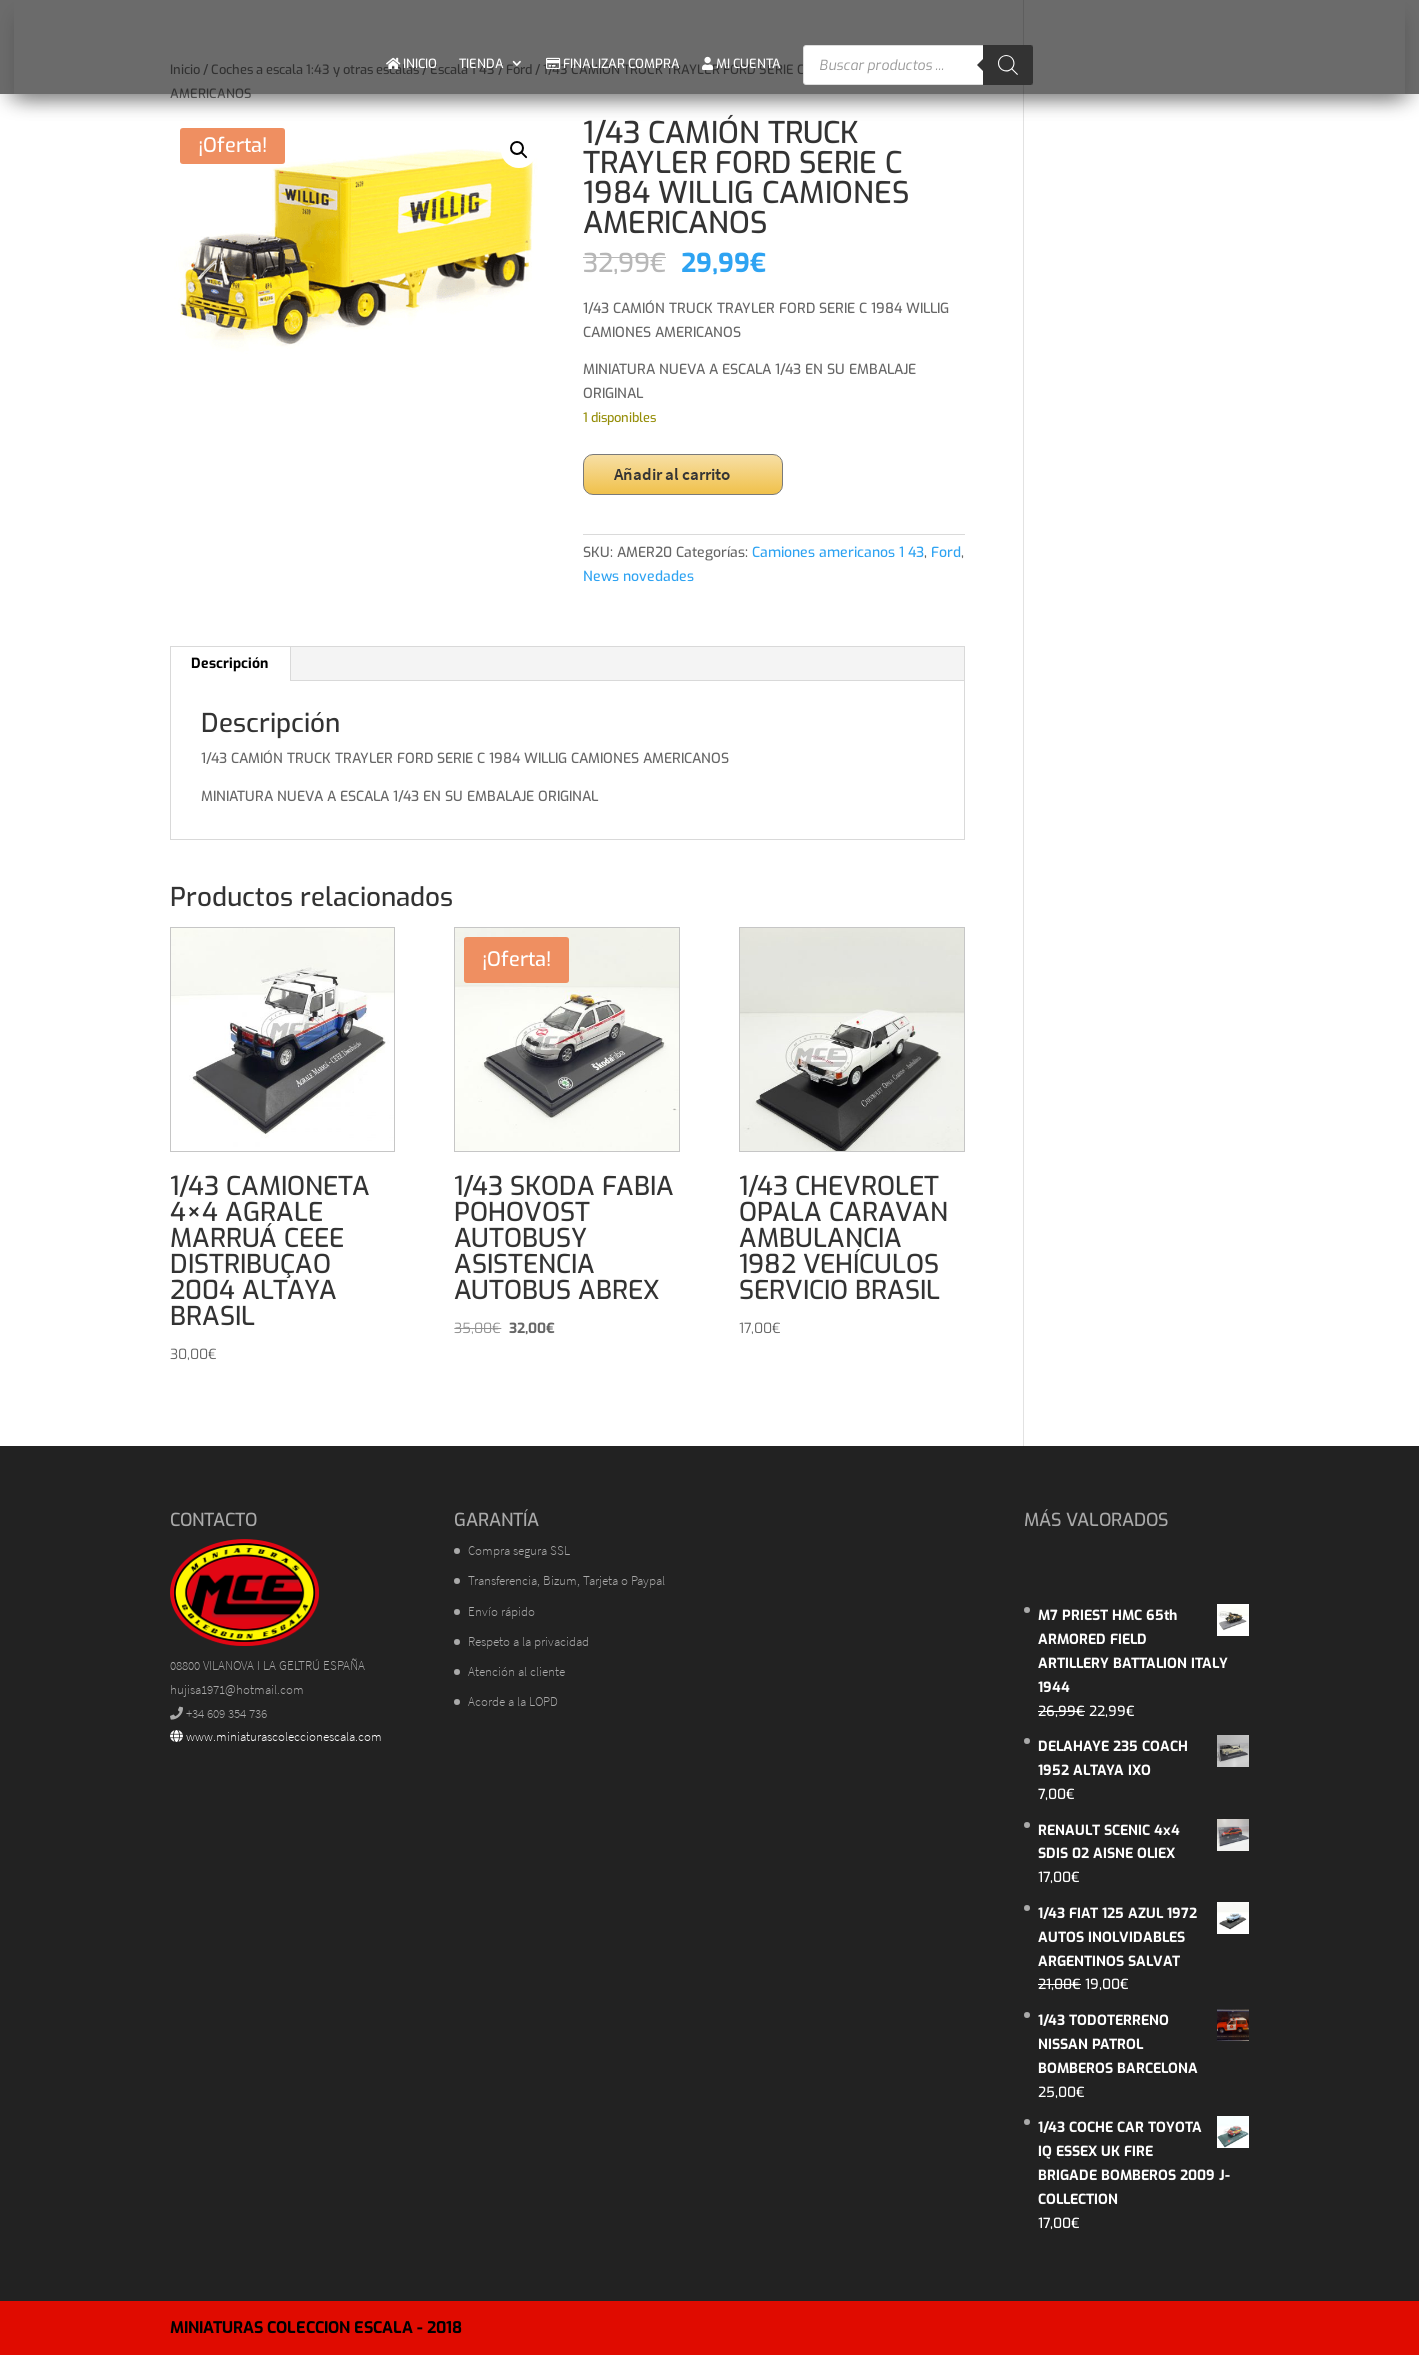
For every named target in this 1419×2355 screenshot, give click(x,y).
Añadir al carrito (672, 474)
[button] (519, 150)
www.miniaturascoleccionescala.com (276, 1736)
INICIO (411, 63)
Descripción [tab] (229, 663)
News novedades (638, 576)
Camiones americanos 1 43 (838, 552)
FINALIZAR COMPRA (613, 63)
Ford (946, 552)
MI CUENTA (741, 63)
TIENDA (481, 63)
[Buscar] (1008, 65)
